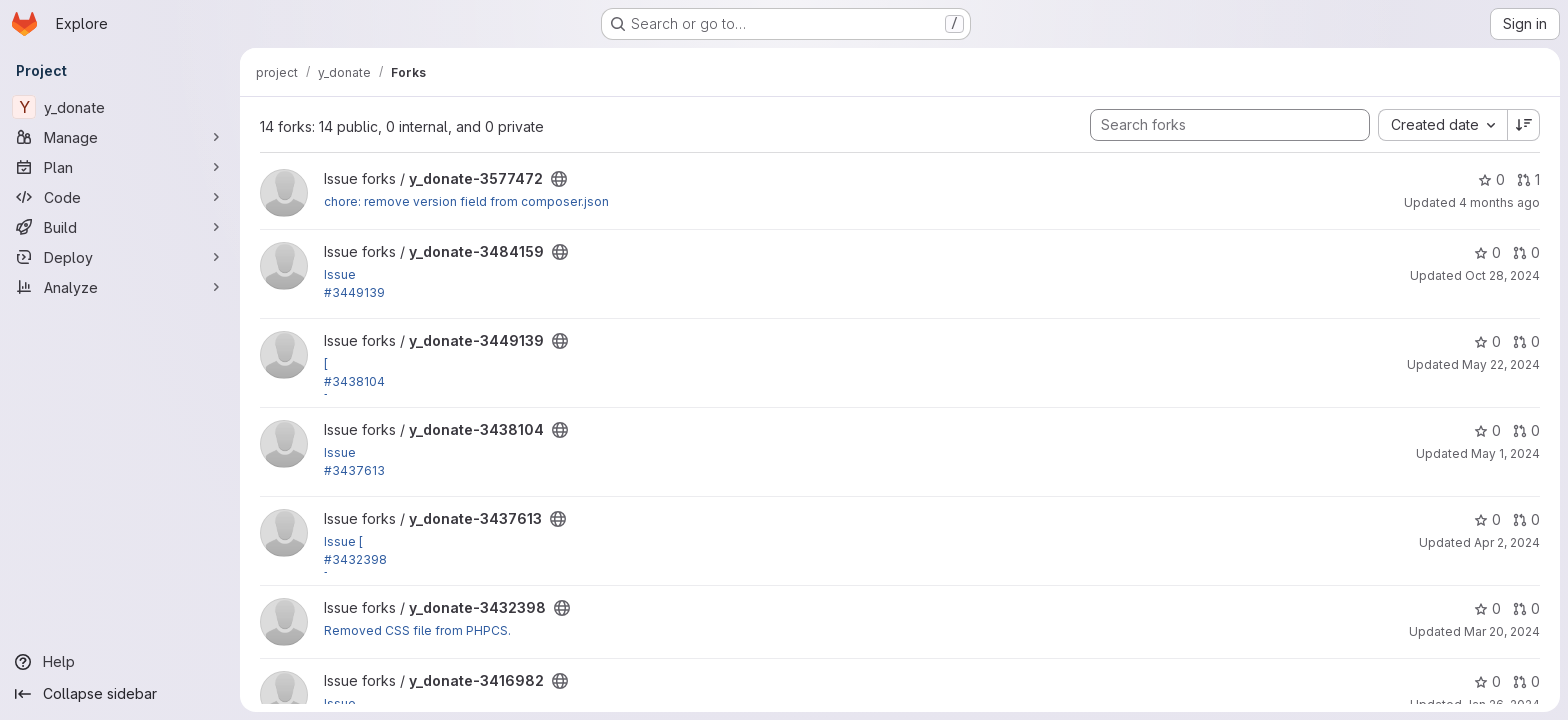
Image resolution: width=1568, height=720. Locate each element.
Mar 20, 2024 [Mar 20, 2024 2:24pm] (1502, 631)
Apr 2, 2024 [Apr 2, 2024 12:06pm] (1507, 542)
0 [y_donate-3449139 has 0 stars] (1487, 341)
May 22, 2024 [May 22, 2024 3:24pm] (1501, 364)
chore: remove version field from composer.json (466, 201)
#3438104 (354, 381)
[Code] (120, 197)
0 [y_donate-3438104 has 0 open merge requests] (1526, 430)
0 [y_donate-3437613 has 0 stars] (1487, 519)
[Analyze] (120, 287)
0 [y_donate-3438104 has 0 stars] (1487, 430)
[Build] (120, 227)
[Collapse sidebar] (120, 694)
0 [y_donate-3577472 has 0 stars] (1491, 179)
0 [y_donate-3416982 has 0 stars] (1487, 681)
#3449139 (354, 292)
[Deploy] (120, 257)
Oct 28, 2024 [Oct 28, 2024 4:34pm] (1502, 275)
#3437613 (354, 470)
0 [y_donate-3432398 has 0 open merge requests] (1526, 608)
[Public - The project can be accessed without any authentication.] (559, 179)
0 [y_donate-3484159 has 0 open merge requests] (1526, 252)
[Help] (120, 662)
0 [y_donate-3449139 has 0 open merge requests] (1526, 341)
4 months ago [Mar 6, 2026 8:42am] (1499, 202)
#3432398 (355, 559)
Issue (340, 274)
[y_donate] (120, 107)
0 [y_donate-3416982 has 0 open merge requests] (1526, 681)
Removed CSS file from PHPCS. (417, 630)
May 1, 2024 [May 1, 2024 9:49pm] (1505, 453)
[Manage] (120, 137)
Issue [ (343, 541)
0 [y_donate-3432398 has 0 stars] (1487, 608)
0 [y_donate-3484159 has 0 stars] (1487, 252)
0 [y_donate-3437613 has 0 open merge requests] (1526, 519)
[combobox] (1442, 125)
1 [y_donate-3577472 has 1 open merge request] (1528, 179)
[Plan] (120, 167)
